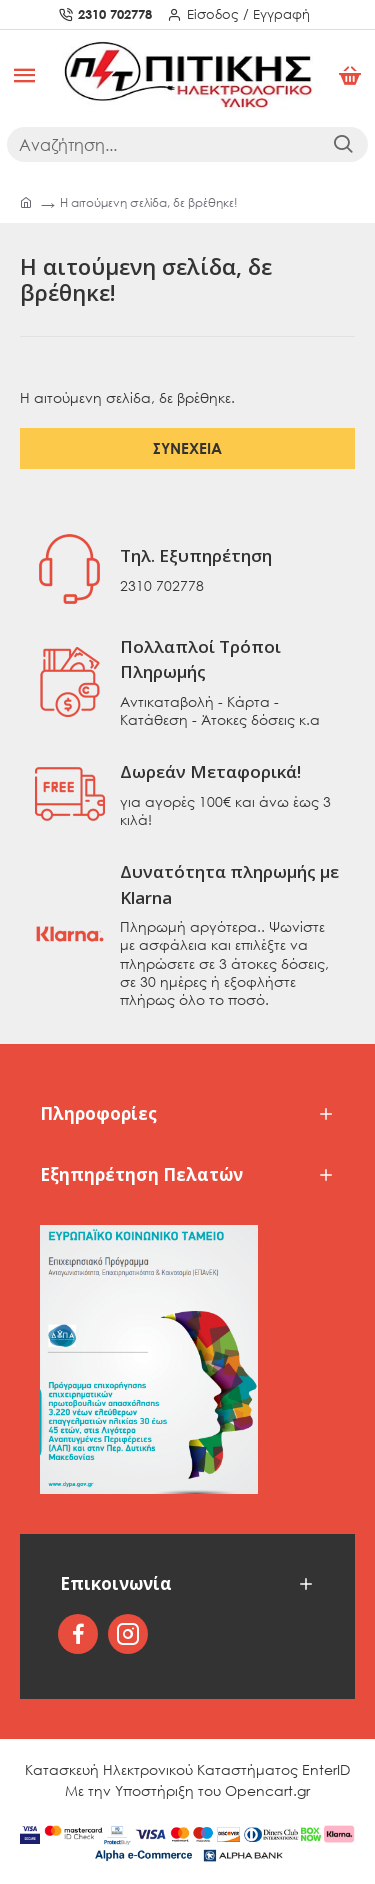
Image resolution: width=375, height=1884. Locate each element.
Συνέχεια (187, 448)
